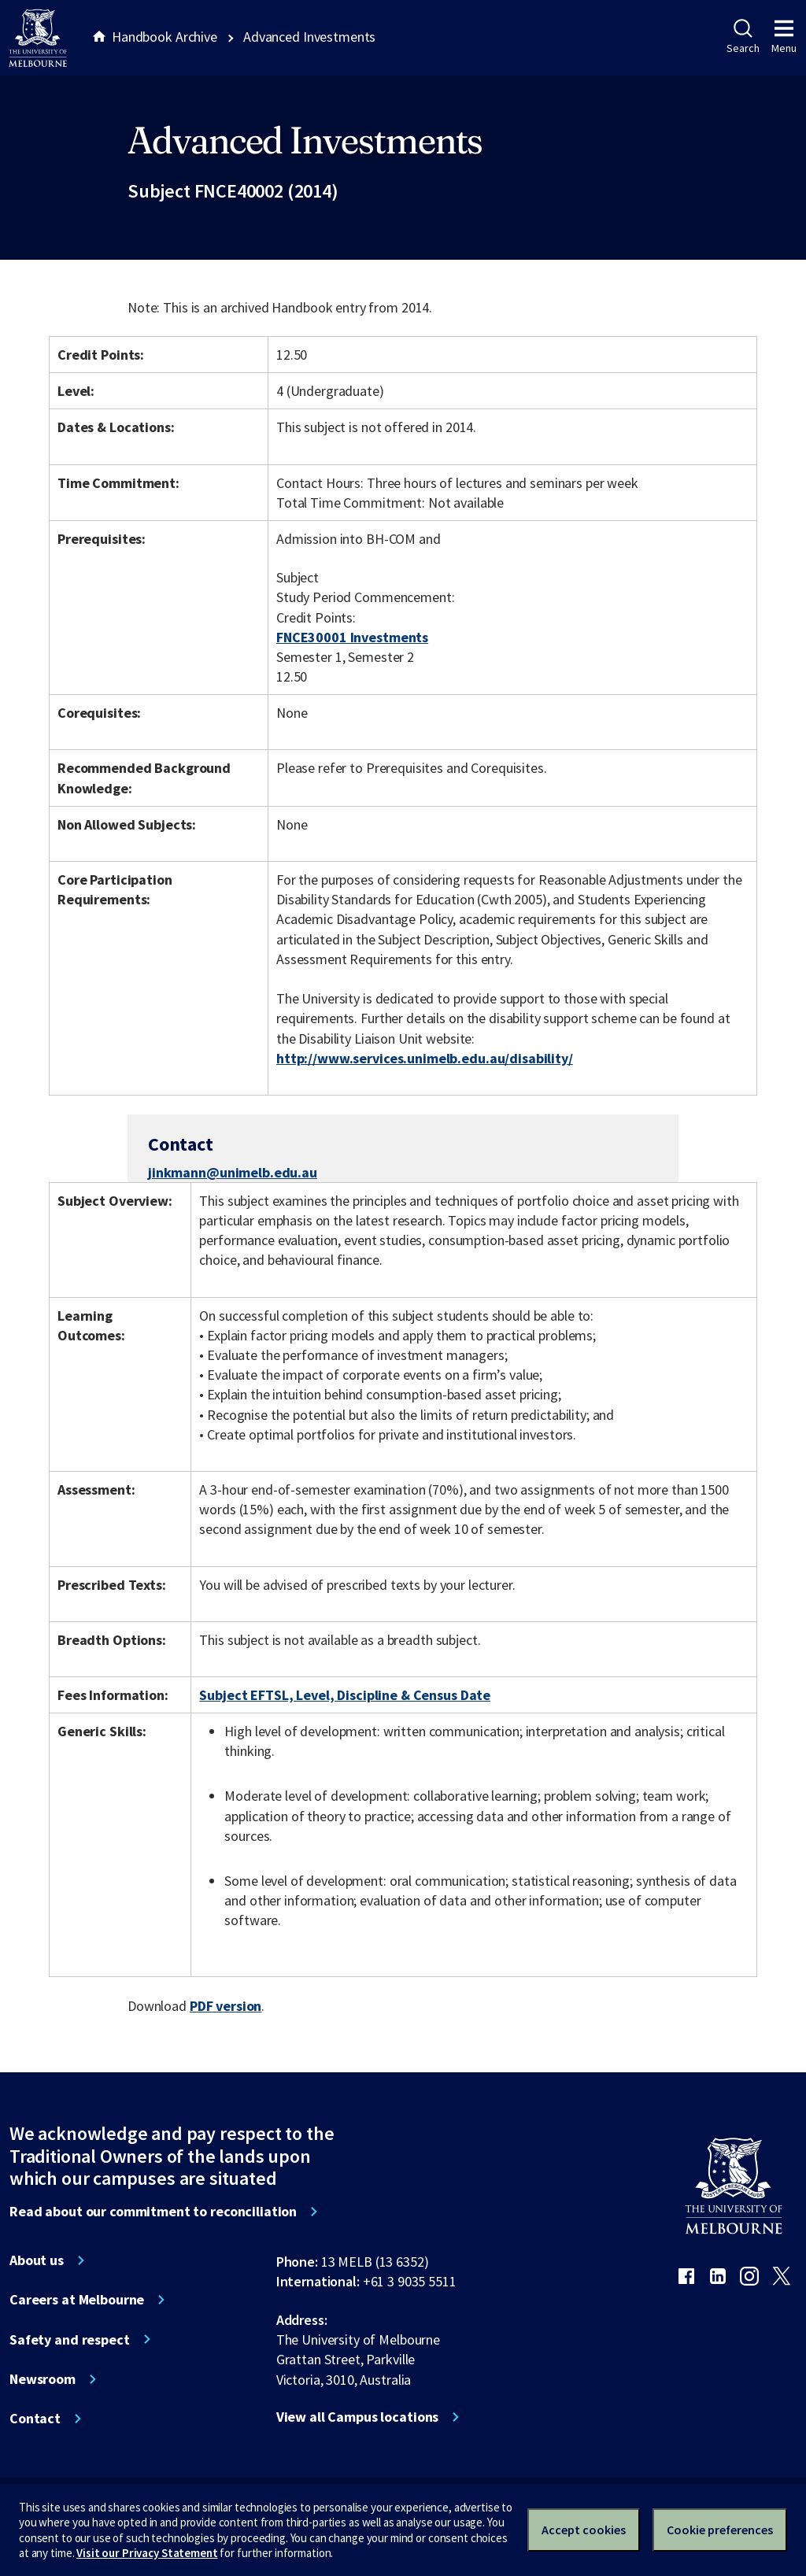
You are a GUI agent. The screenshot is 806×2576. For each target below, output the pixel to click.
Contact (35, 2418)
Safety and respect (69, 2340)
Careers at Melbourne (76, 2299)
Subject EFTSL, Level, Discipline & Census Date (344, 1695)
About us (36, 2260)
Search (743, 37)
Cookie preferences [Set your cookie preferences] (720, 2529)
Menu (784, 37)
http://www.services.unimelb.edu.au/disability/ (424, 1058)
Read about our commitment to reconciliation (153, 2211)
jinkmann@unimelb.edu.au (232, 1173)
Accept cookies (584, 2529)
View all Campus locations (357, 2417)
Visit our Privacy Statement (146, 2552)
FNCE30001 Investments (352, 637)
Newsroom (42, 2379)
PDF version (226, 2006)
